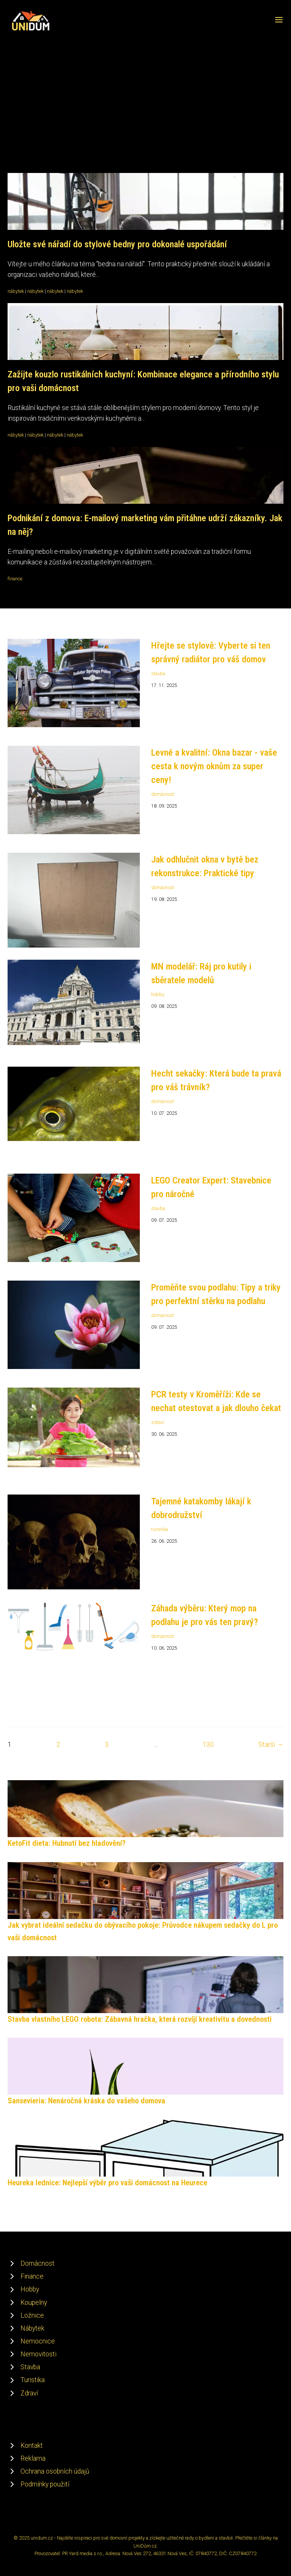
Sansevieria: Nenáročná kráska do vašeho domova (86, 2100)
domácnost (162, 794)
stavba (158, 673)
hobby (157, 994)
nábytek (16, 291)
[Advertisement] (145, 89)
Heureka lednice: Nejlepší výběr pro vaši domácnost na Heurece (107, 2182)
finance (15, 579)
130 (208, 1744)
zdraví (157, 1422)
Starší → (270, 1744)
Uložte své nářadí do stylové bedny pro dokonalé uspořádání (117, 244)
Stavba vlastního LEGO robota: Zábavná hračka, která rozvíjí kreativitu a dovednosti (140, 2019)
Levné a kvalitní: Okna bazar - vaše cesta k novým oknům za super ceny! (214, 766)
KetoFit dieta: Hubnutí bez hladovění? (66, 1843)
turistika (159, 1529)
